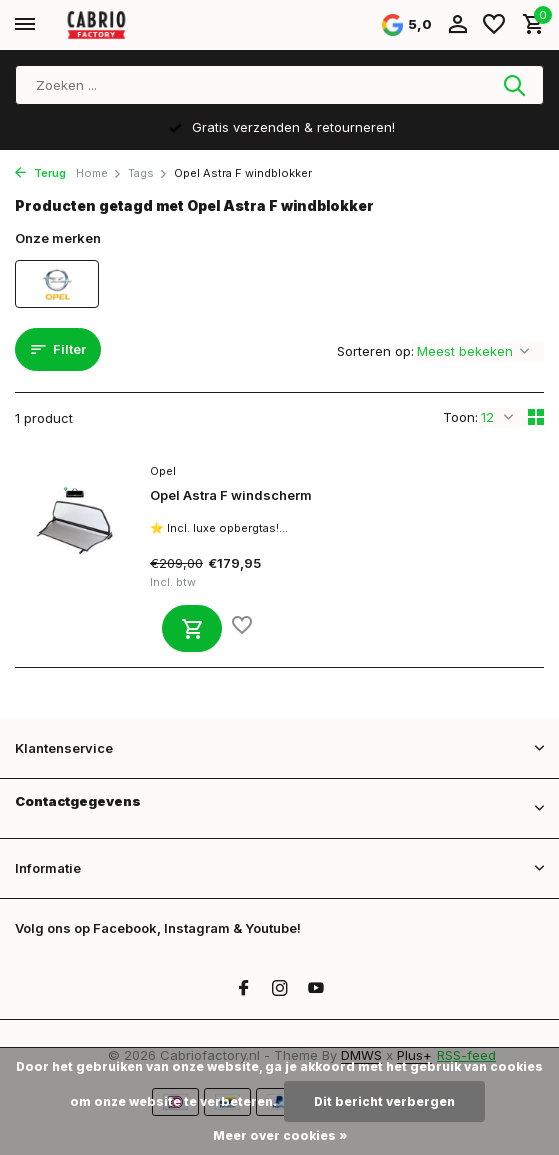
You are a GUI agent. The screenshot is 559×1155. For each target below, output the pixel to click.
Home (99, 173)
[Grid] (536, 417)
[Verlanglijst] (494, 25)
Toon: (460, 417)
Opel (163, 471)
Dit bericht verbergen (384, 1101)
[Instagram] (280, 989)
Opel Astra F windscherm (231, 495)
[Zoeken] (279, 85)
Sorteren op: (375, 351)
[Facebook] (244, 989)
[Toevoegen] (192, 628)
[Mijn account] (457, 25)
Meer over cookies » (280, 1135)
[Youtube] (316, 989)
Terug (40, 173)
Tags (148, 173)
